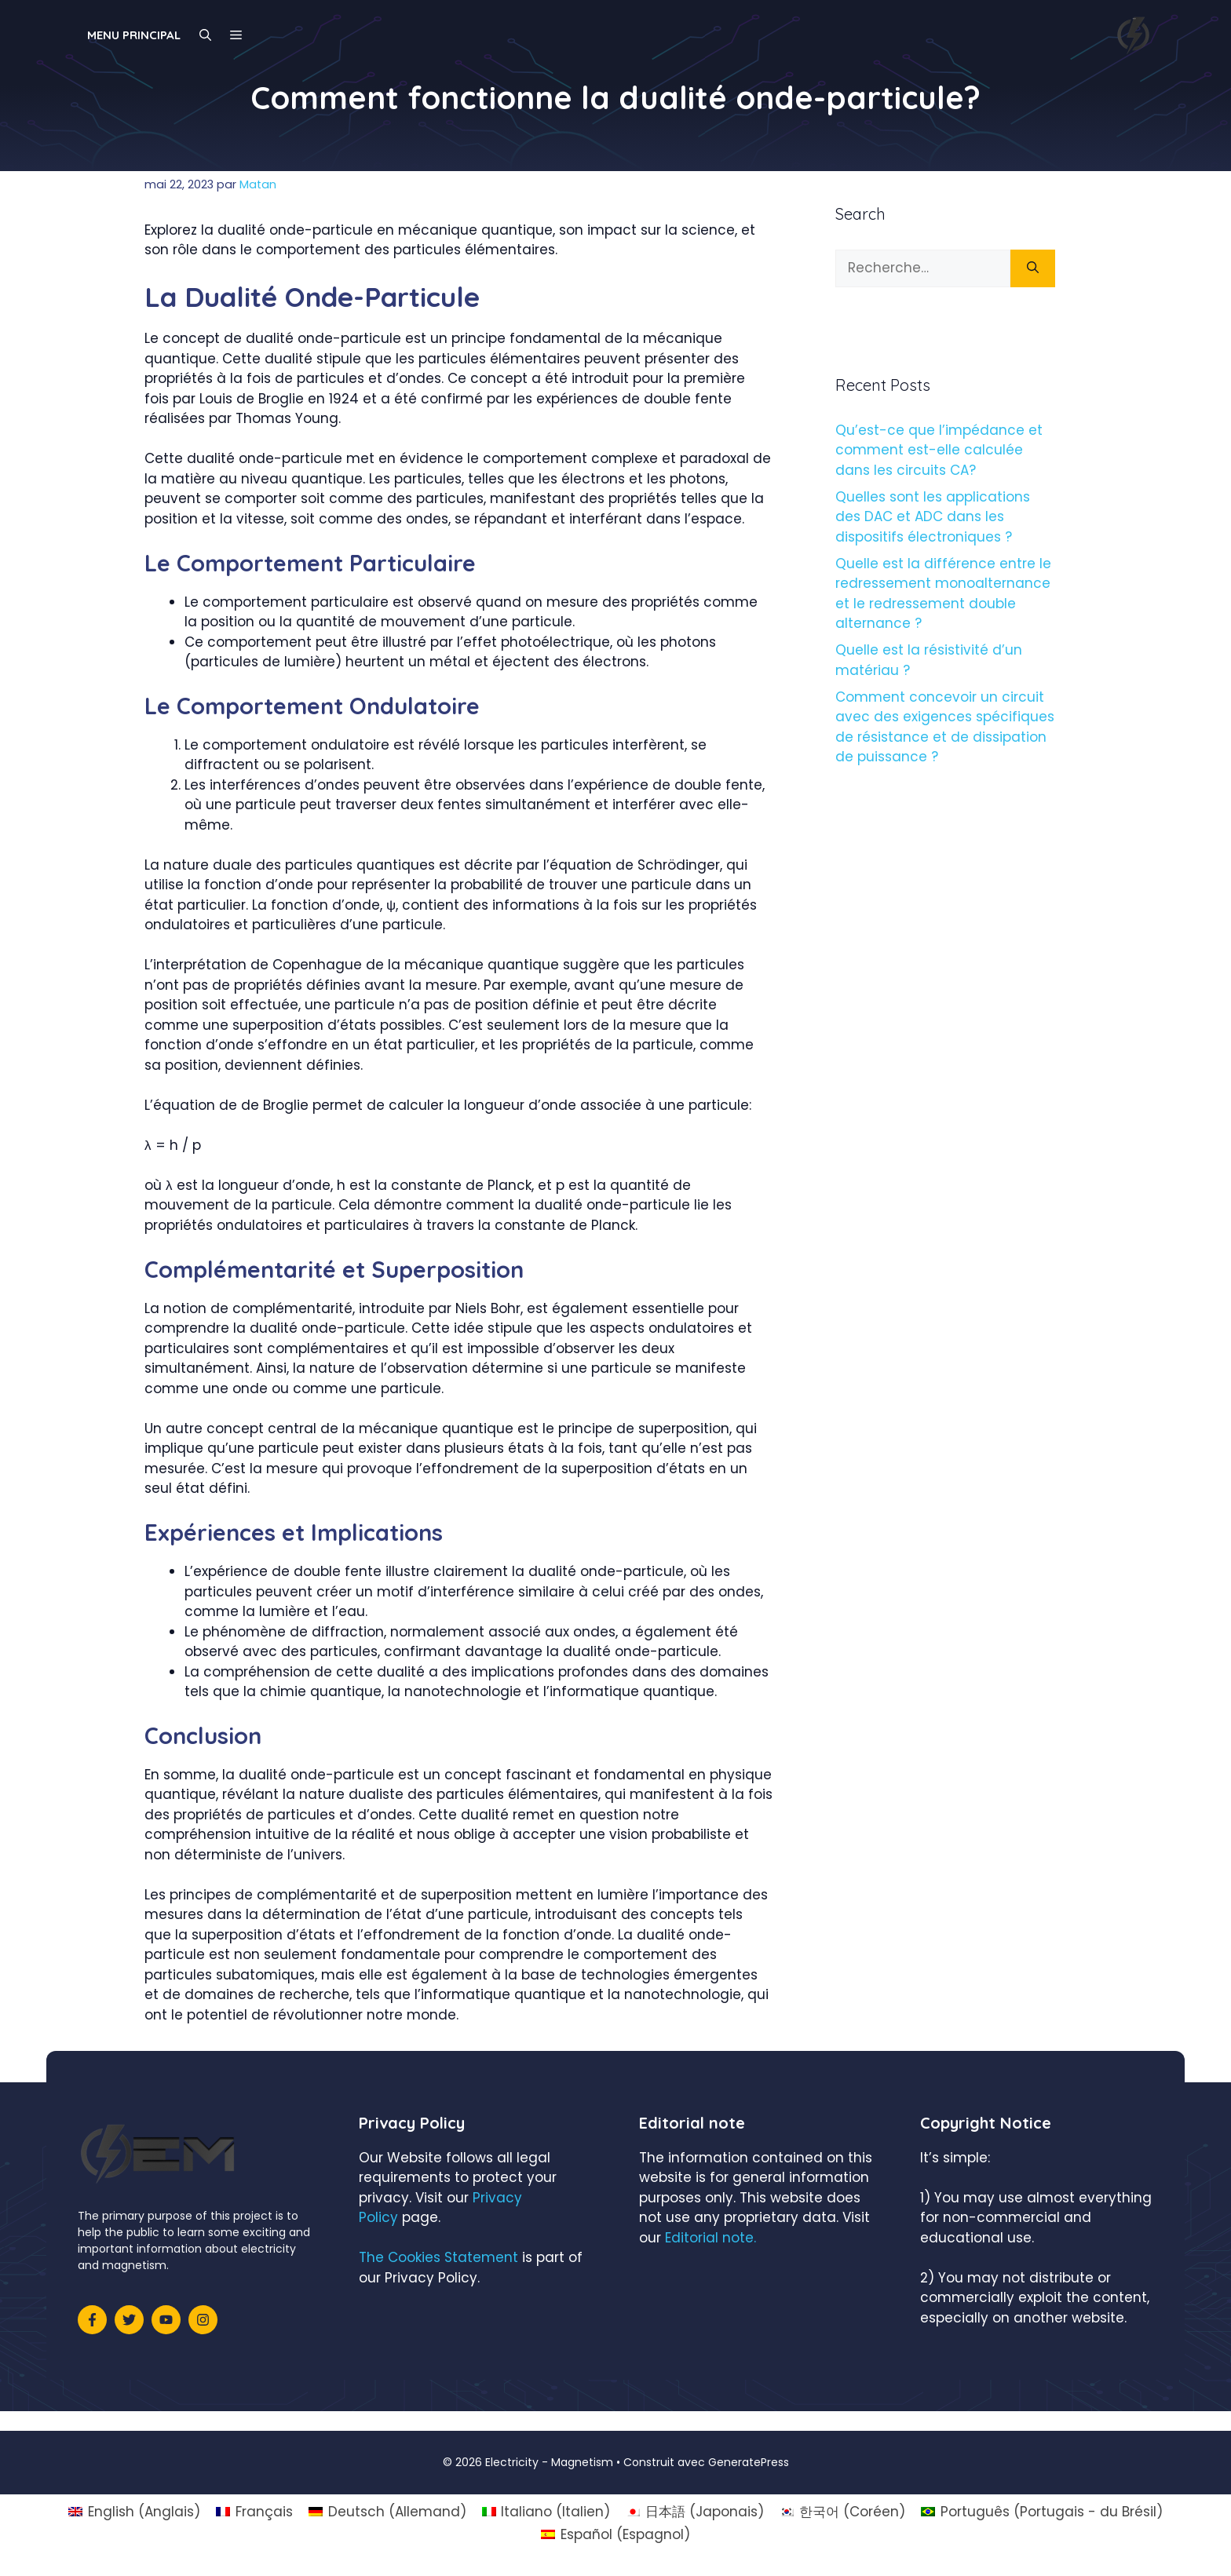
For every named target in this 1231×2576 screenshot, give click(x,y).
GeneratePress (748, 2462)
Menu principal (134, 34)
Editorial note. (710, 2237)
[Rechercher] (1032, 268)
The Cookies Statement (438, 2257)
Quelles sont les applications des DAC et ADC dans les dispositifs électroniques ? (932, 516)
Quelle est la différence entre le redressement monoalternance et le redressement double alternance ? (943, 593)
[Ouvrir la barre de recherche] (205, 35)
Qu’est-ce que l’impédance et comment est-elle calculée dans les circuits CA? (939, 450)
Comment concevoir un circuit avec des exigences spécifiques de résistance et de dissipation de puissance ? (944, 727)
